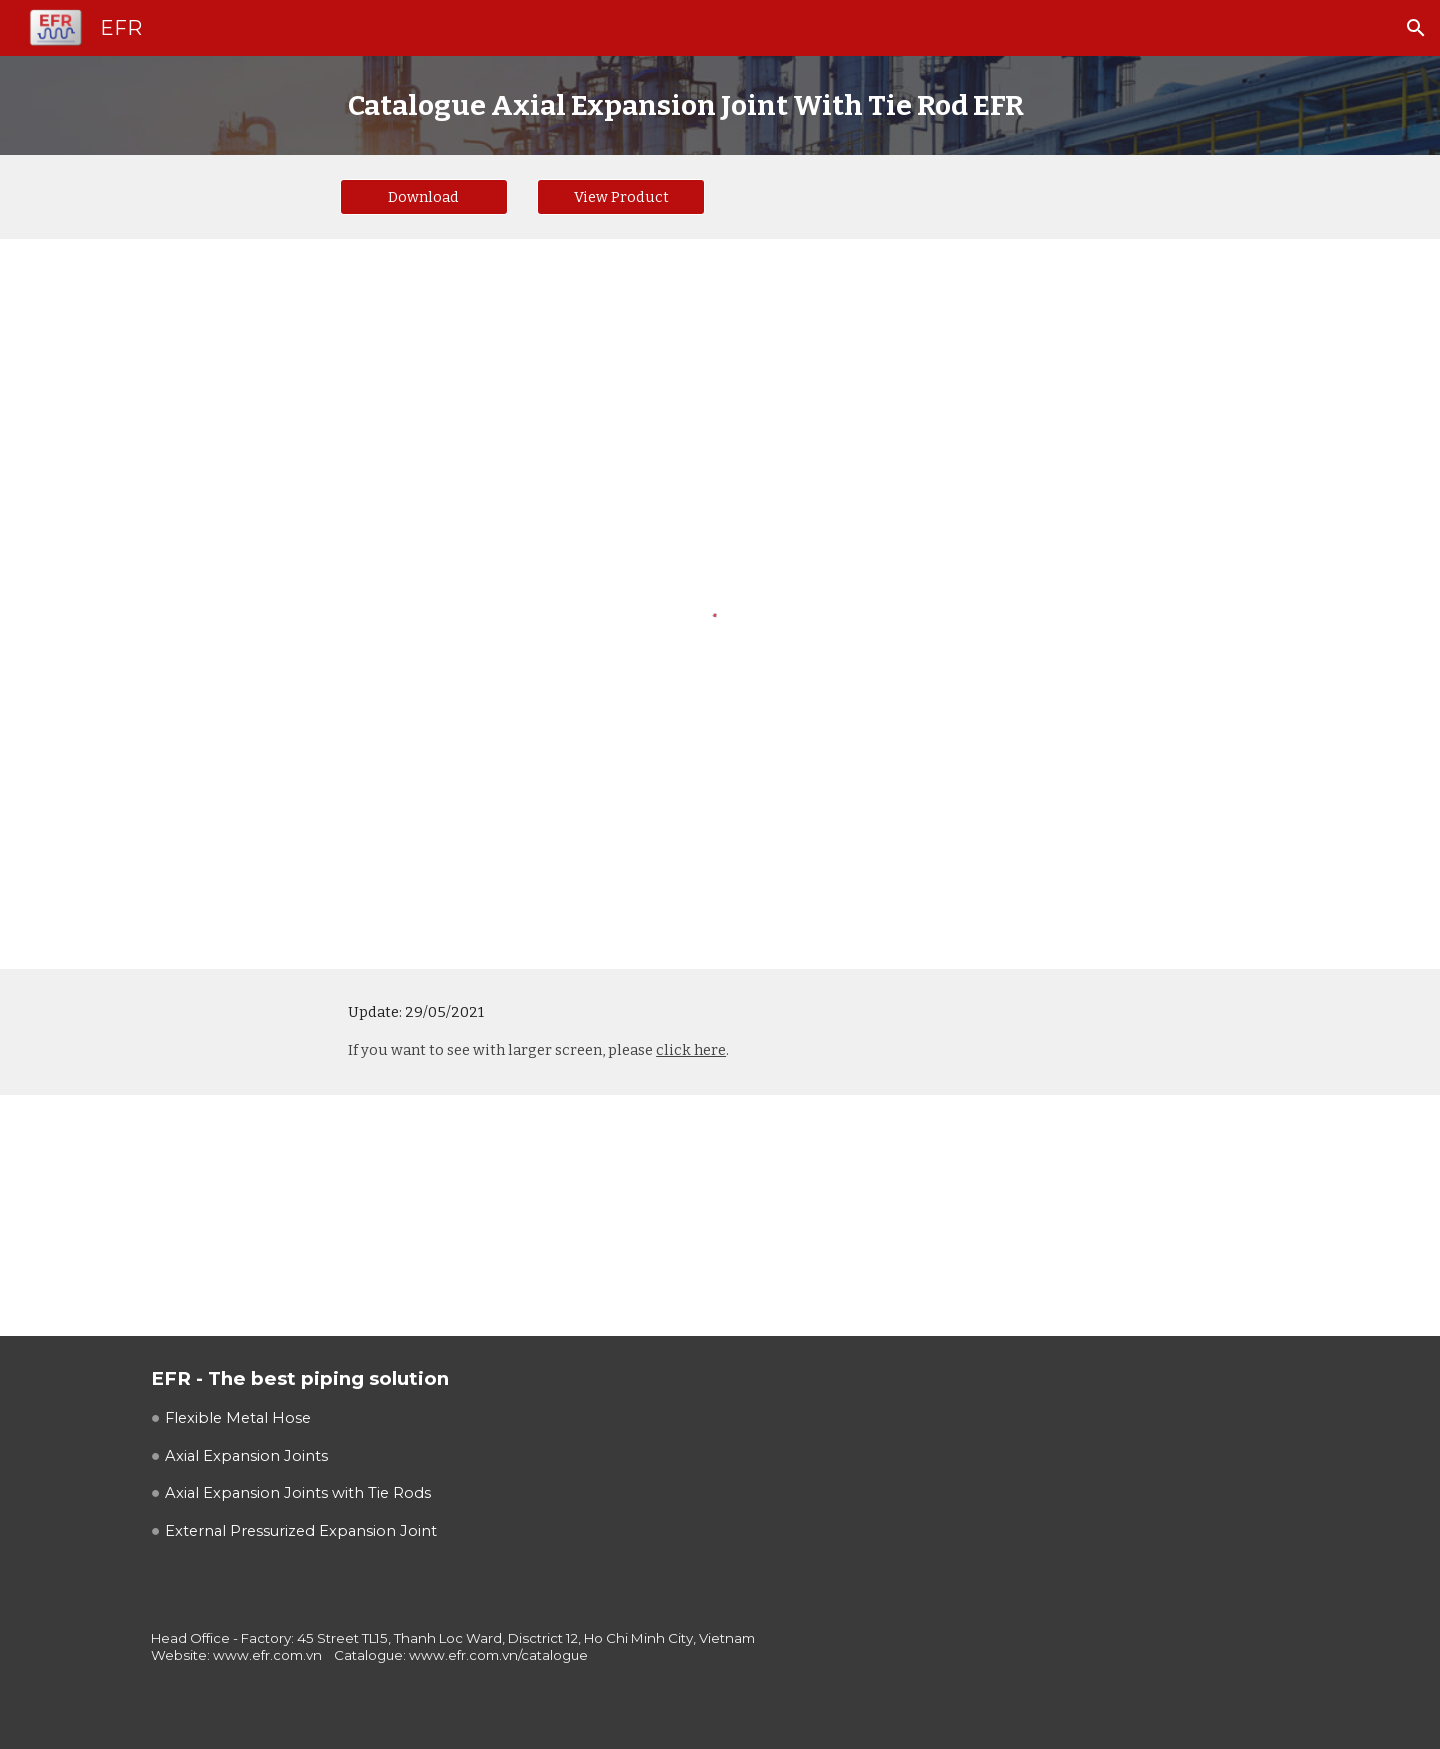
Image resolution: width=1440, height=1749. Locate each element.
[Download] (424, 196)
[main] (720, 105)
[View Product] (621, 196)
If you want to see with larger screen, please (502, 1050)
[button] (1416, 28)
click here (691, 1050)
